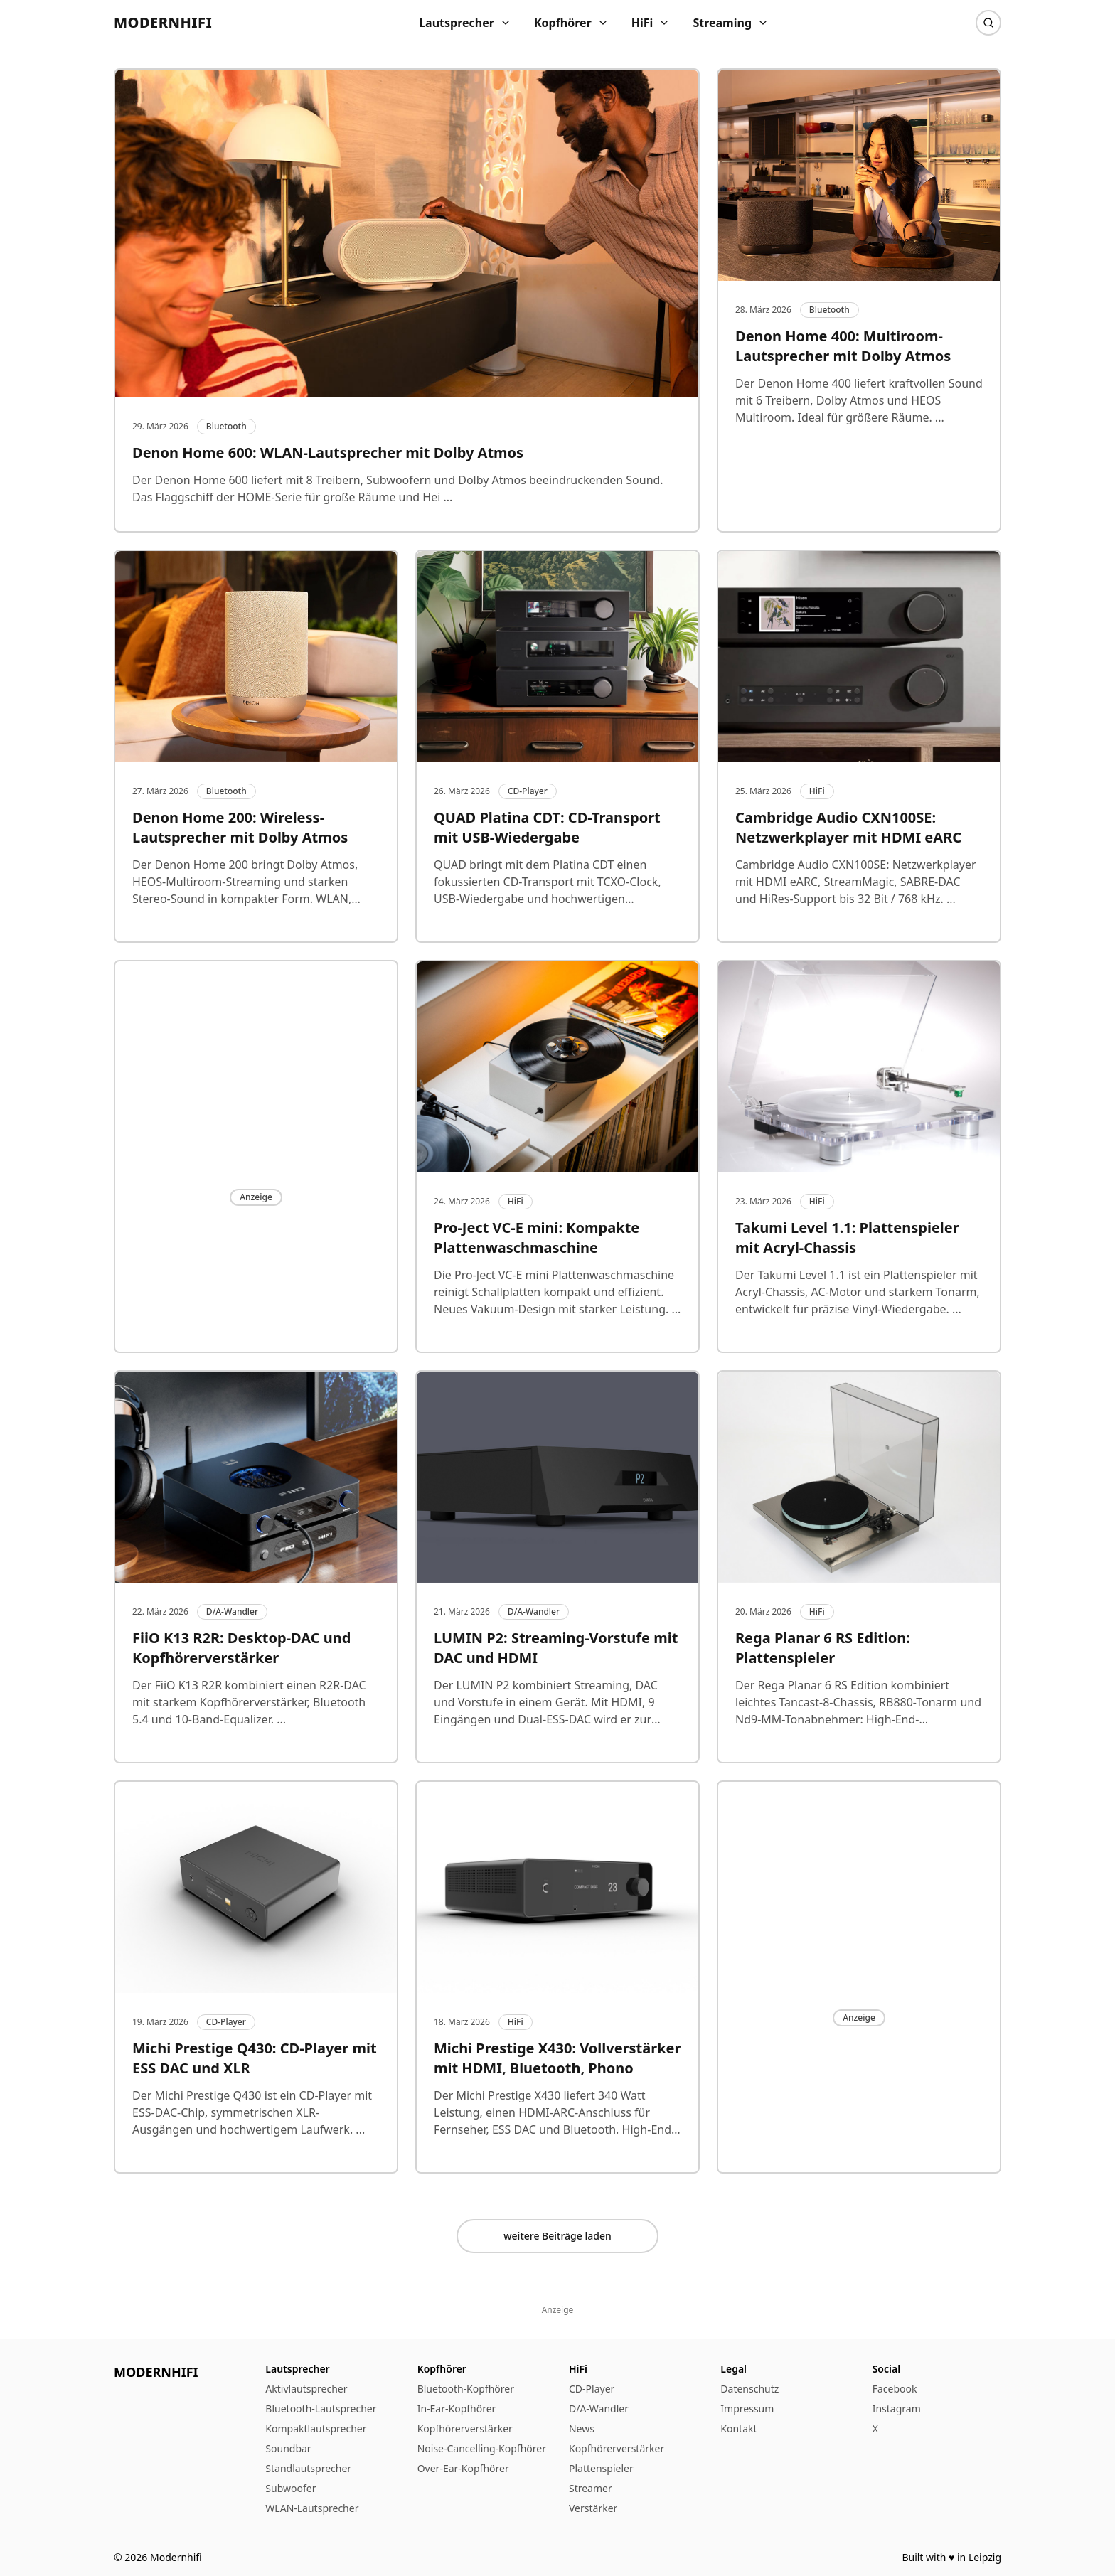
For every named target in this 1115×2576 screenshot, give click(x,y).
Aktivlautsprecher (306, 2388)
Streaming (731, 23)
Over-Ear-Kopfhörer (463, 2468)
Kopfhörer (571, 23)
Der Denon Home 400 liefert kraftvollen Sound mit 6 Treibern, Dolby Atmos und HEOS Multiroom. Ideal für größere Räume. (859, 400)
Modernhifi (163, 22)
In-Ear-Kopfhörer (456, 2408)
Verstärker (593, 2508)
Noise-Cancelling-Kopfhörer (481, 2448)
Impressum (747, 2408)
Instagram (897, 2408)
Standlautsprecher (308, 2468)
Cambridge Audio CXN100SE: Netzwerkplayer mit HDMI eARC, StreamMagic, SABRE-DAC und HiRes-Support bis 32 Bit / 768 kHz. (855, 882)
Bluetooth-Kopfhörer (465, 2388)
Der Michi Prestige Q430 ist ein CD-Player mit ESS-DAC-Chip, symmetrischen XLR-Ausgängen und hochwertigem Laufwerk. (252, 2112)
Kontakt (738, 2428)
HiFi (651, 23)
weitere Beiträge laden (557, 2236)
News (581, 2428)
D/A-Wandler (599, 2408)
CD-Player (591, 2388)
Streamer (590, 2488)
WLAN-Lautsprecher (311, 2508)
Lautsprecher (465, 23)
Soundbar (288, 2448)
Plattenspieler (601, 2468)
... (446, 497)
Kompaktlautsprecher (315, 2428)
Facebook (895, 2388)
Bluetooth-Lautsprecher (320, 2408)
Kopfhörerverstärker (465, 2428)
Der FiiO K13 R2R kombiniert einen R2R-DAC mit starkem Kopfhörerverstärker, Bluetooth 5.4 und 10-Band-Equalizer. (249, 1702)
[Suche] (988, 23)
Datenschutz (749, 2388)
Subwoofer (290, 2488)
